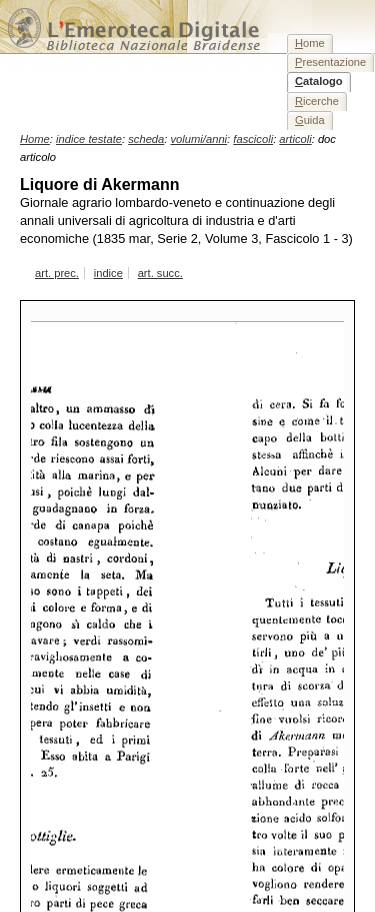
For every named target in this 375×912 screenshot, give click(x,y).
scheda (146, 139)
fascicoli (253, 139)
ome (310, 43)
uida (310, 120)
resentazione (330, 62)
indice (108, 273)
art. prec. (57, 273)
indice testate (89, 139)
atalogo (319, 81)
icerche (317, 101)
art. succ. (160, 273)
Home (35, 139)
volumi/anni (199, 139)
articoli (295, 139)
